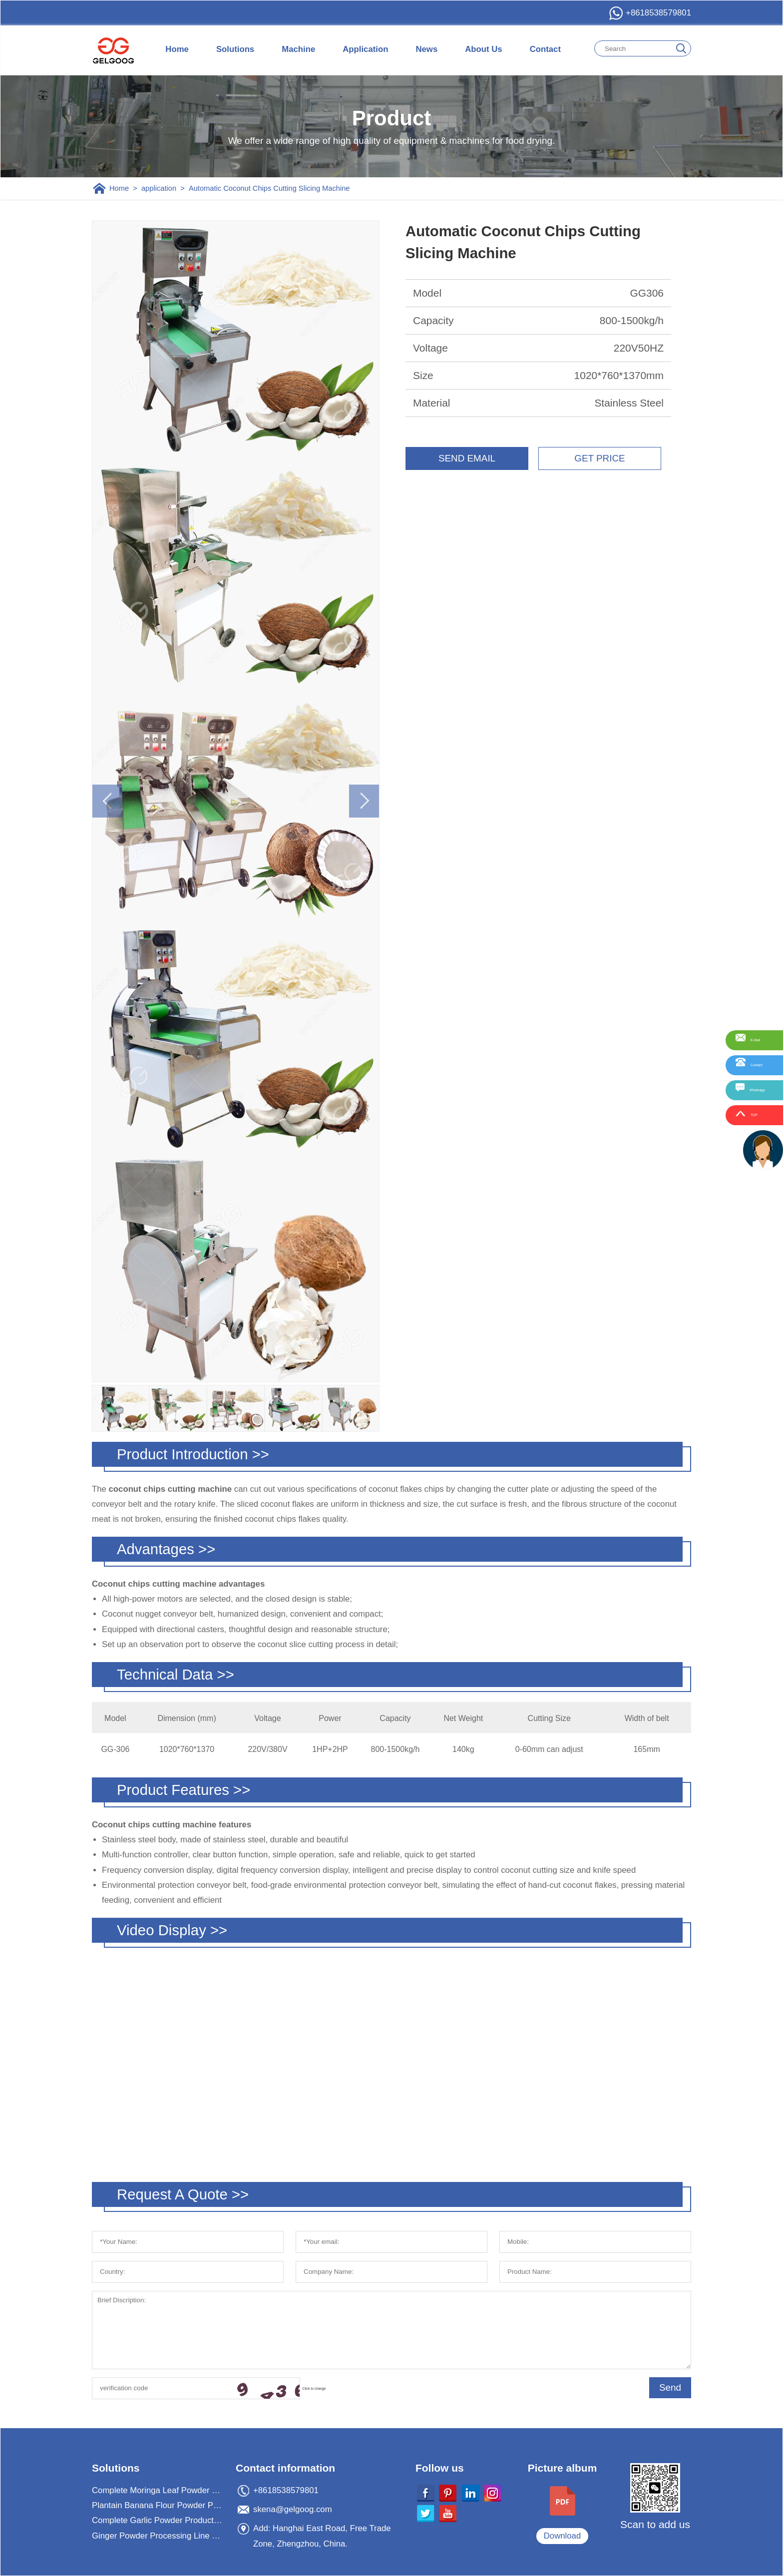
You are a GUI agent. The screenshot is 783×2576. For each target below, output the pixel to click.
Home (177, 49)
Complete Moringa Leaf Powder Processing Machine (158, 2490)
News (426, 49)
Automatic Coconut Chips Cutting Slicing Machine (269, 188)
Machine (298, 49)
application (158, 188)
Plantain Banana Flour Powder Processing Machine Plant (158, 2505)
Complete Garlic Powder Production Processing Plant (158, 2520)
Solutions (235, 49)
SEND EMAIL (466, 458)
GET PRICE (599, 458)
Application (365, 49)
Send (670, 2387)
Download (562, 2536)
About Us (483, 49)
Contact (545, 49)
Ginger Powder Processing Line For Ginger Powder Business (158, 2536)
